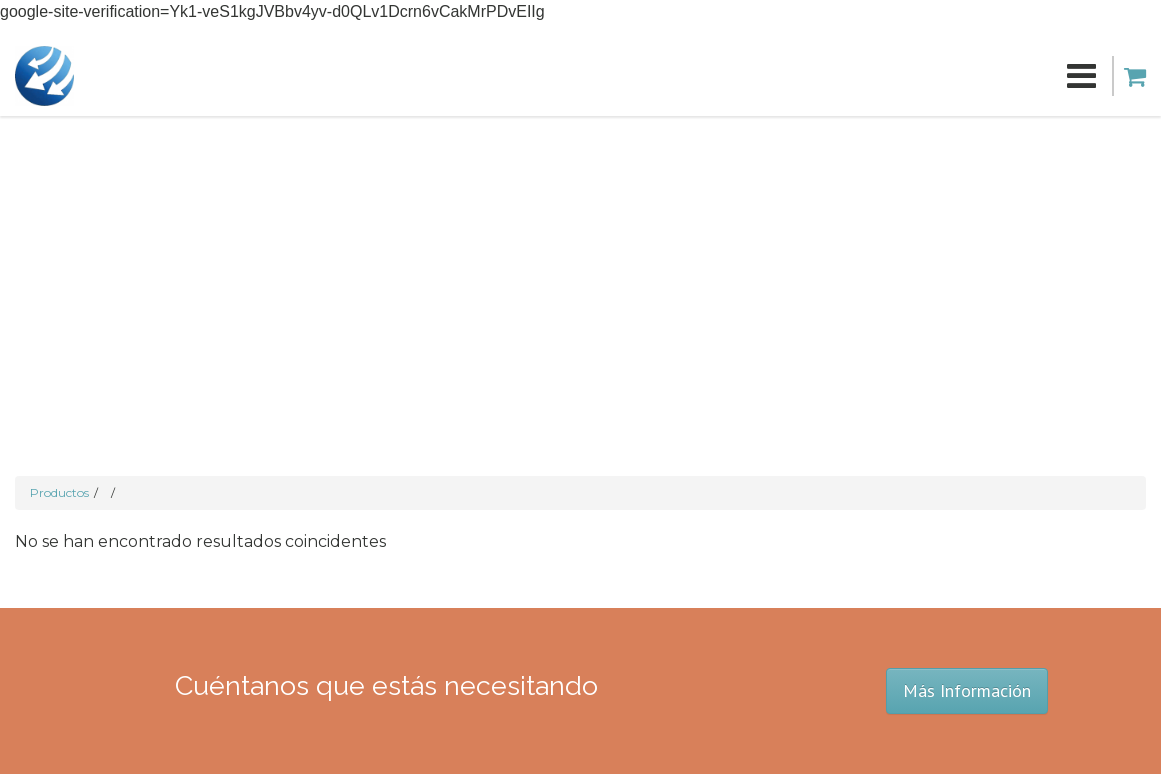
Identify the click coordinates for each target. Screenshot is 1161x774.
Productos (59, 492)
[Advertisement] (580, 266)
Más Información (967, 690)
